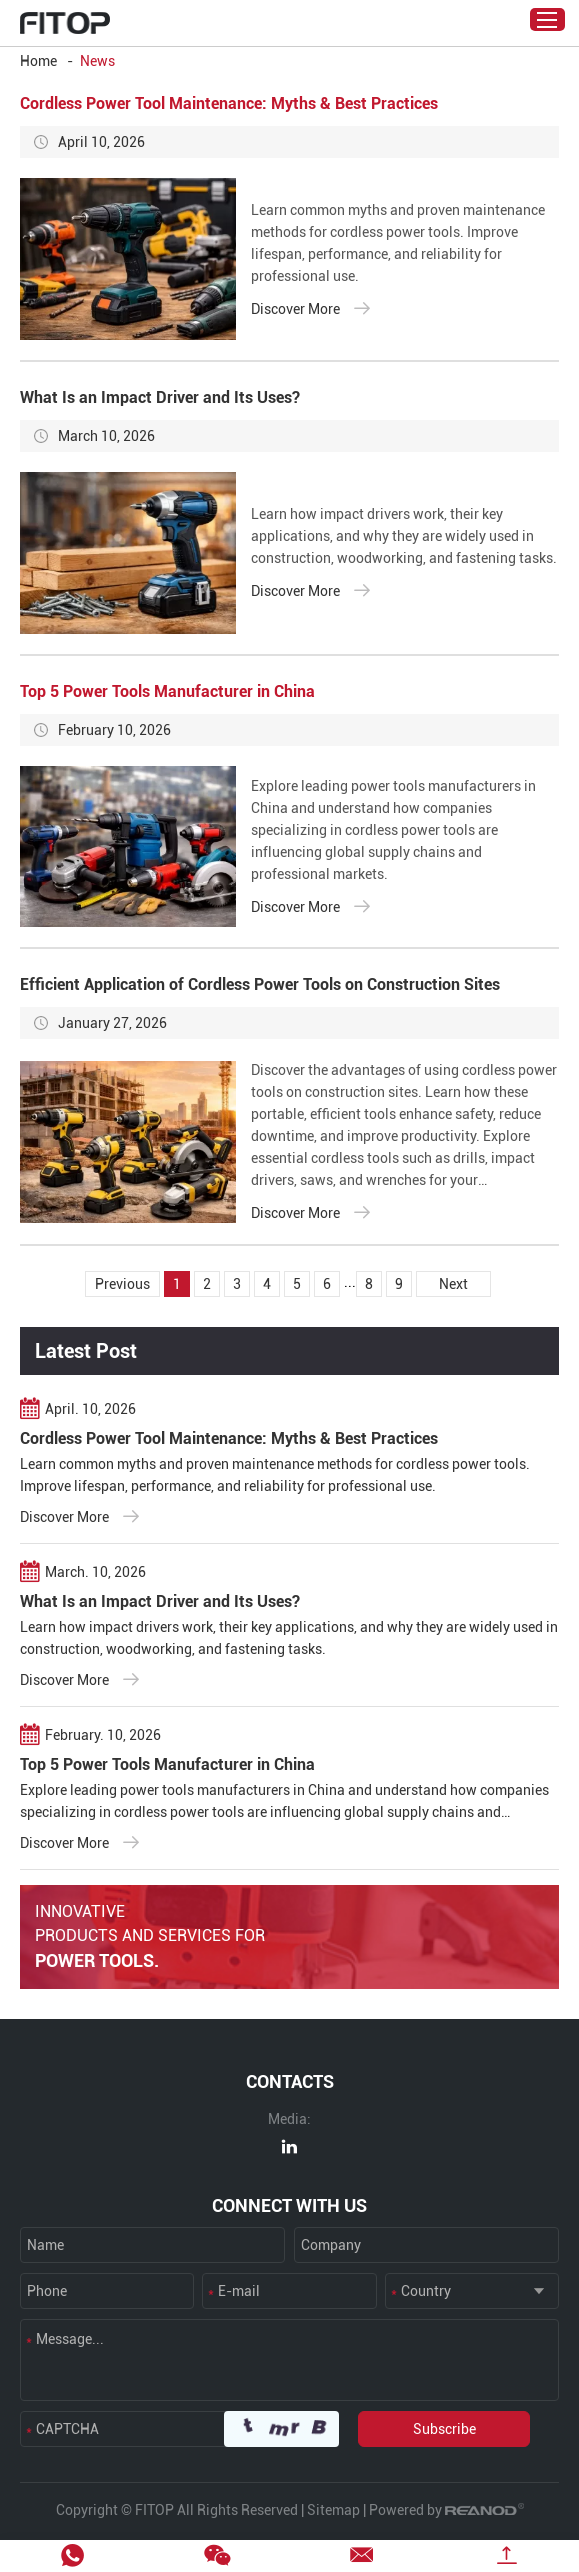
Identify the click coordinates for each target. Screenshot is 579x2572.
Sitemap (333, 2510)
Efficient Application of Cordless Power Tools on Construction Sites (260, 984)
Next (453, 1284)
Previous (122, 1284)
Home (38, 61)
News (97, 61)
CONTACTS (290, 2081)
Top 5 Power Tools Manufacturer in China (167, 691)
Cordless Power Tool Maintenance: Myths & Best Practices (229, 103)
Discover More (310, 308)
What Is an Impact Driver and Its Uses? (160, 397)
